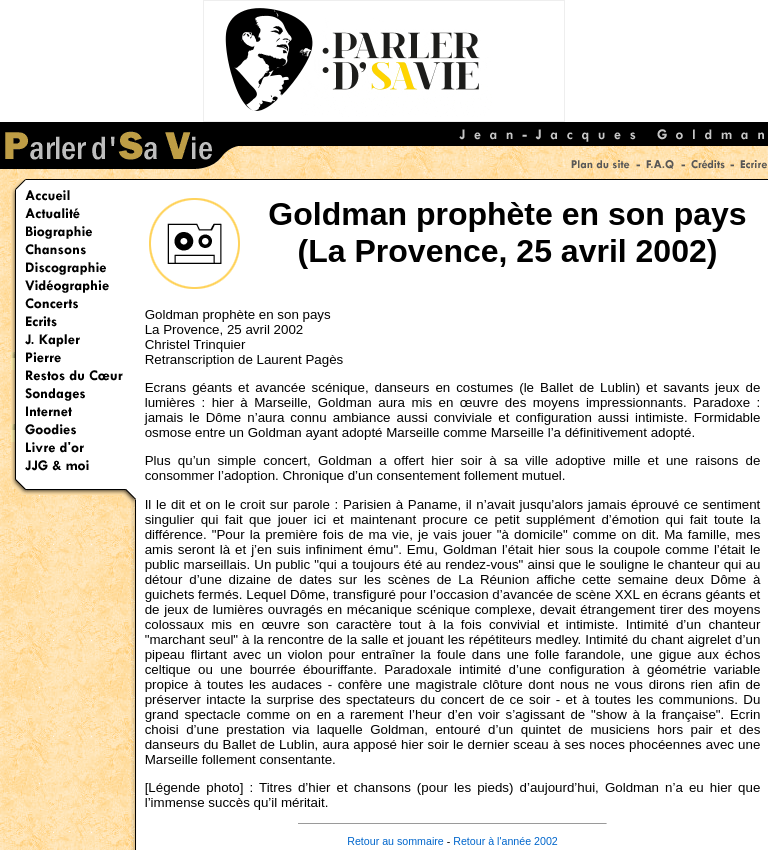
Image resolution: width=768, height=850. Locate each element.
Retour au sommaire (395, 841)
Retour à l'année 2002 (505, 841)
